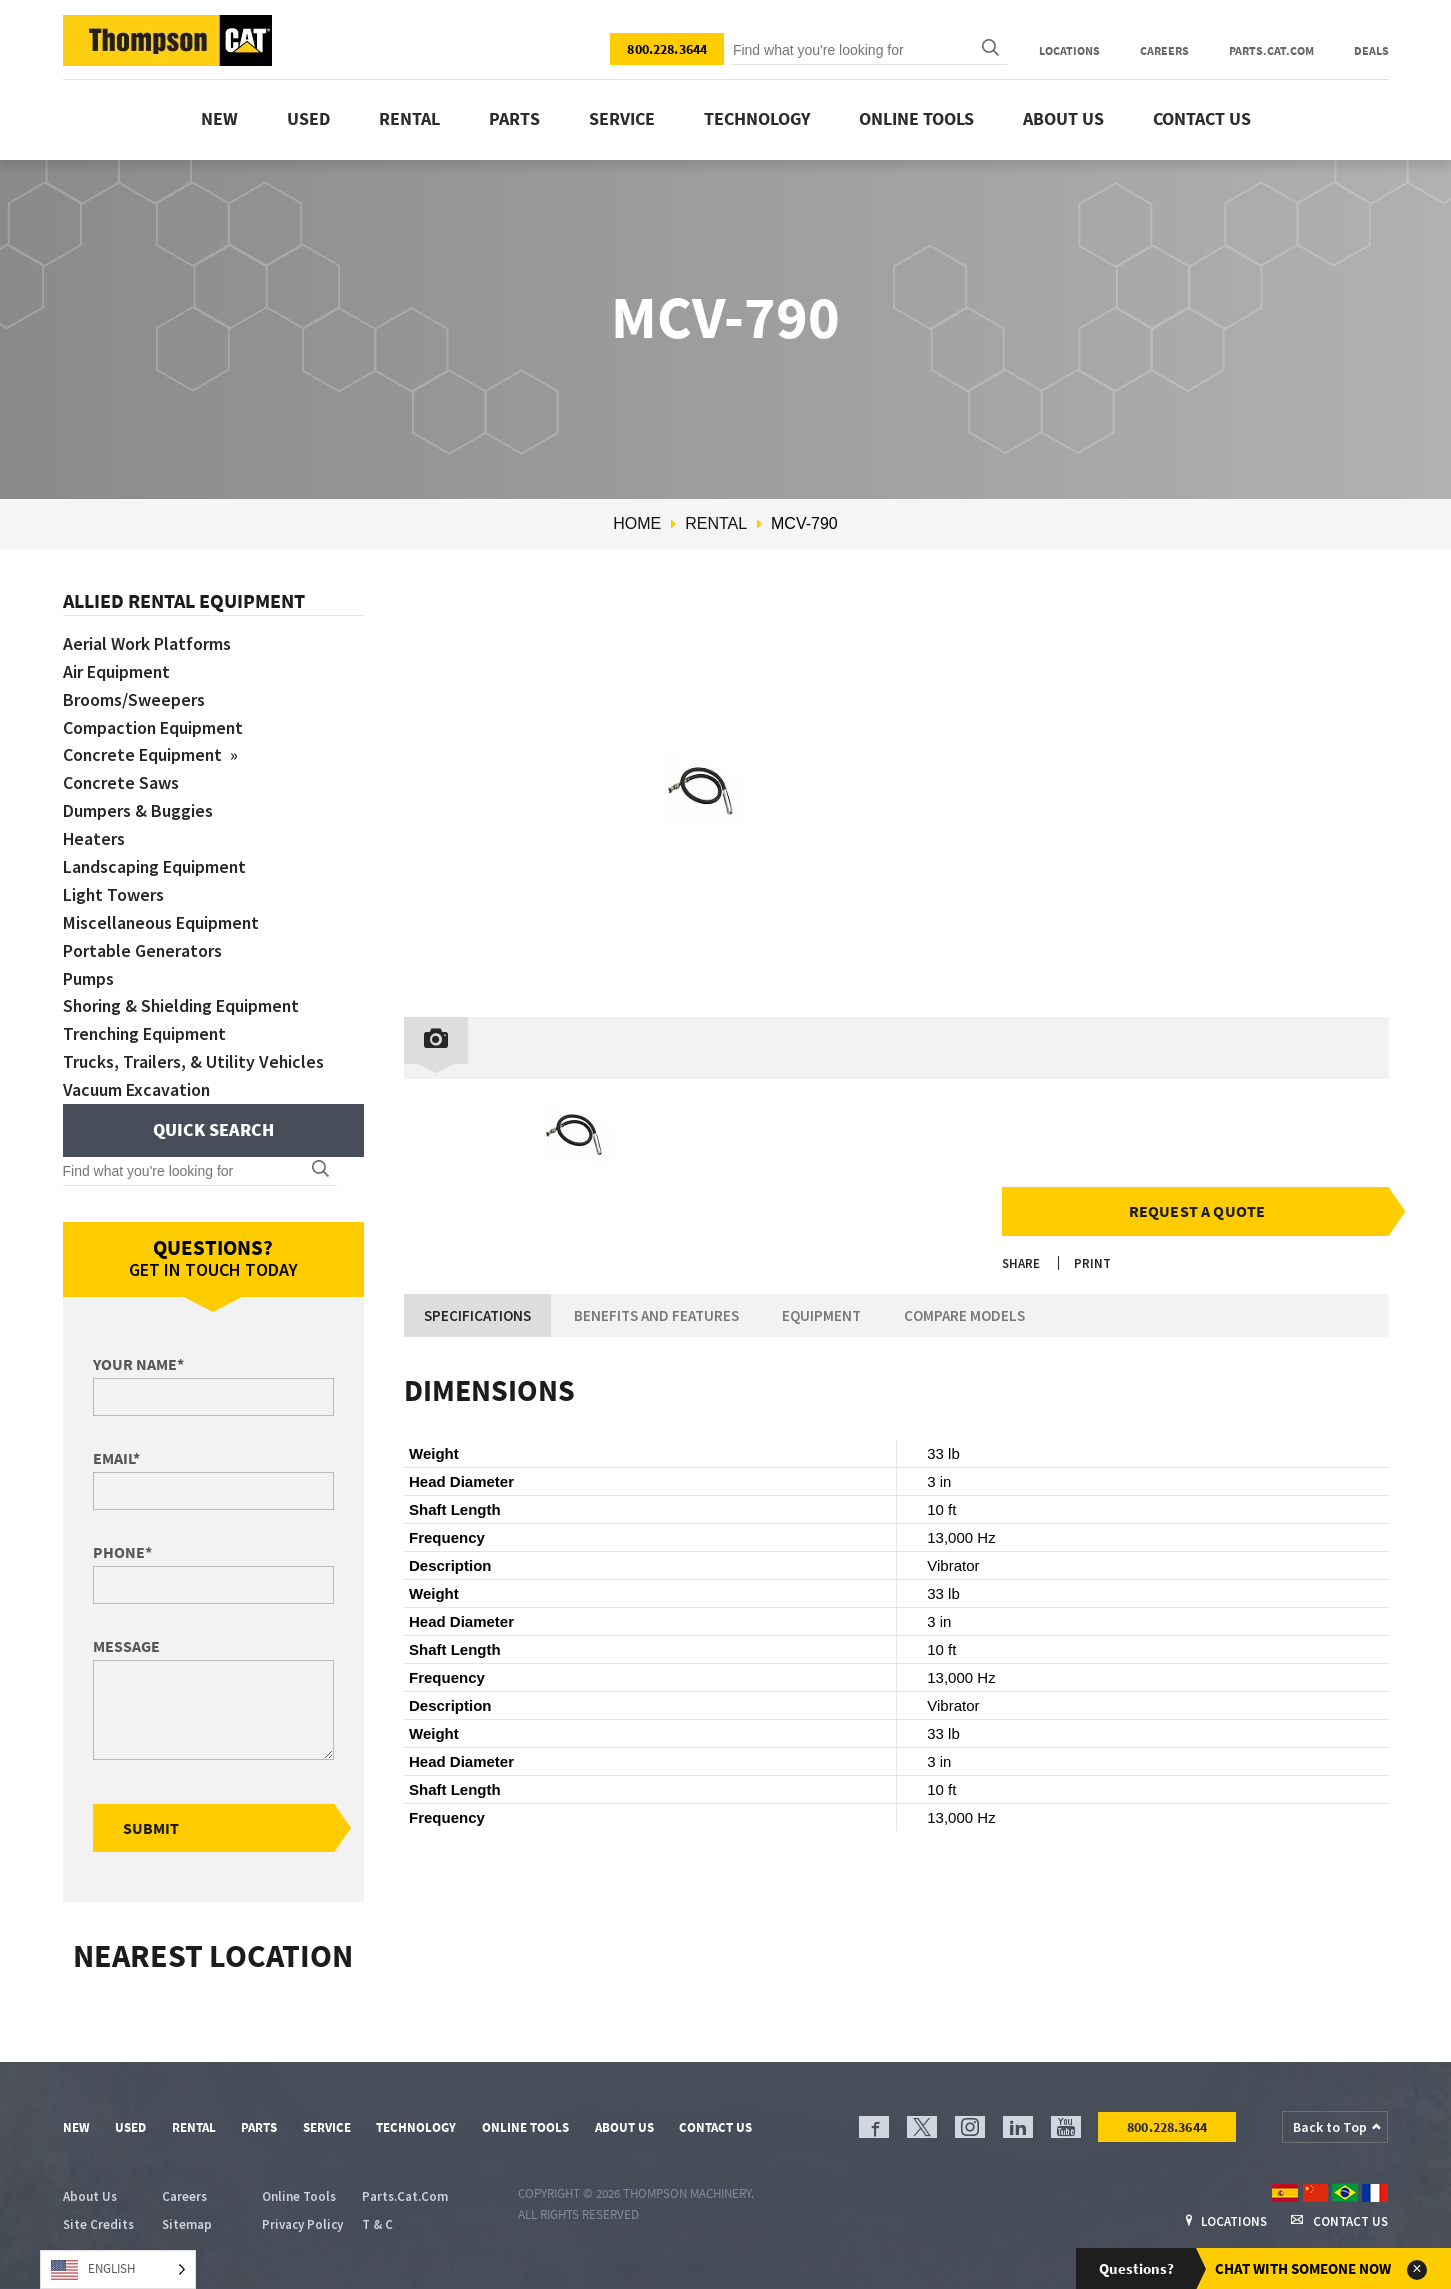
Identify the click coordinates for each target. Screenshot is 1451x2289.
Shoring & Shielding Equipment (183, 1005)
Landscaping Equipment (156, 866)
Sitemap (187, 2224)
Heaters (94, 838)
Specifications (477, 1315)
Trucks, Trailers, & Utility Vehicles (194, 1061)
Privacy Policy (302, 2224)
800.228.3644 (667, 49)
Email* (116, 1458)
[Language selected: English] (118, 2269)
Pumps (88, 978)
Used (308, 118)
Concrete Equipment (145, 754)
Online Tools (916, 118)
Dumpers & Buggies (138, 810)
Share (1021, 1263)
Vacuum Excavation (137, 1089)
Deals (1371, 50)
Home (637, 523)
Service (622, 118)
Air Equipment (117, 671)
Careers (1164, 50)
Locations (1069, 50)
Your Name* (138, 1364)
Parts (514, 118)
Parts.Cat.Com (1271, 50)
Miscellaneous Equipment (161, 922)
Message (126, 1646)
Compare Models (964, 1315)
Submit (151, 1828)
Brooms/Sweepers (134, 699)
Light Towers (114, 894)
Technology (757, 118)
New (219, 118)
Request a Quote (1197, 1211)
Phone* (122, 1552)
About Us (1063, 118)
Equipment (821, 1315)
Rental (409, 118)
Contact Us (1202, 118)
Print (1092, 1263)
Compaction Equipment (154, 727)
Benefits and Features (656, 1315)
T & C (377, 2224)
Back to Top (1330, 2127)
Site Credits (98, 2224)
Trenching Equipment (146, 1033)
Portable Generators (143, 950)
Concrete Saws (121, 782)
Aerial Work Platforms (147, 643)
